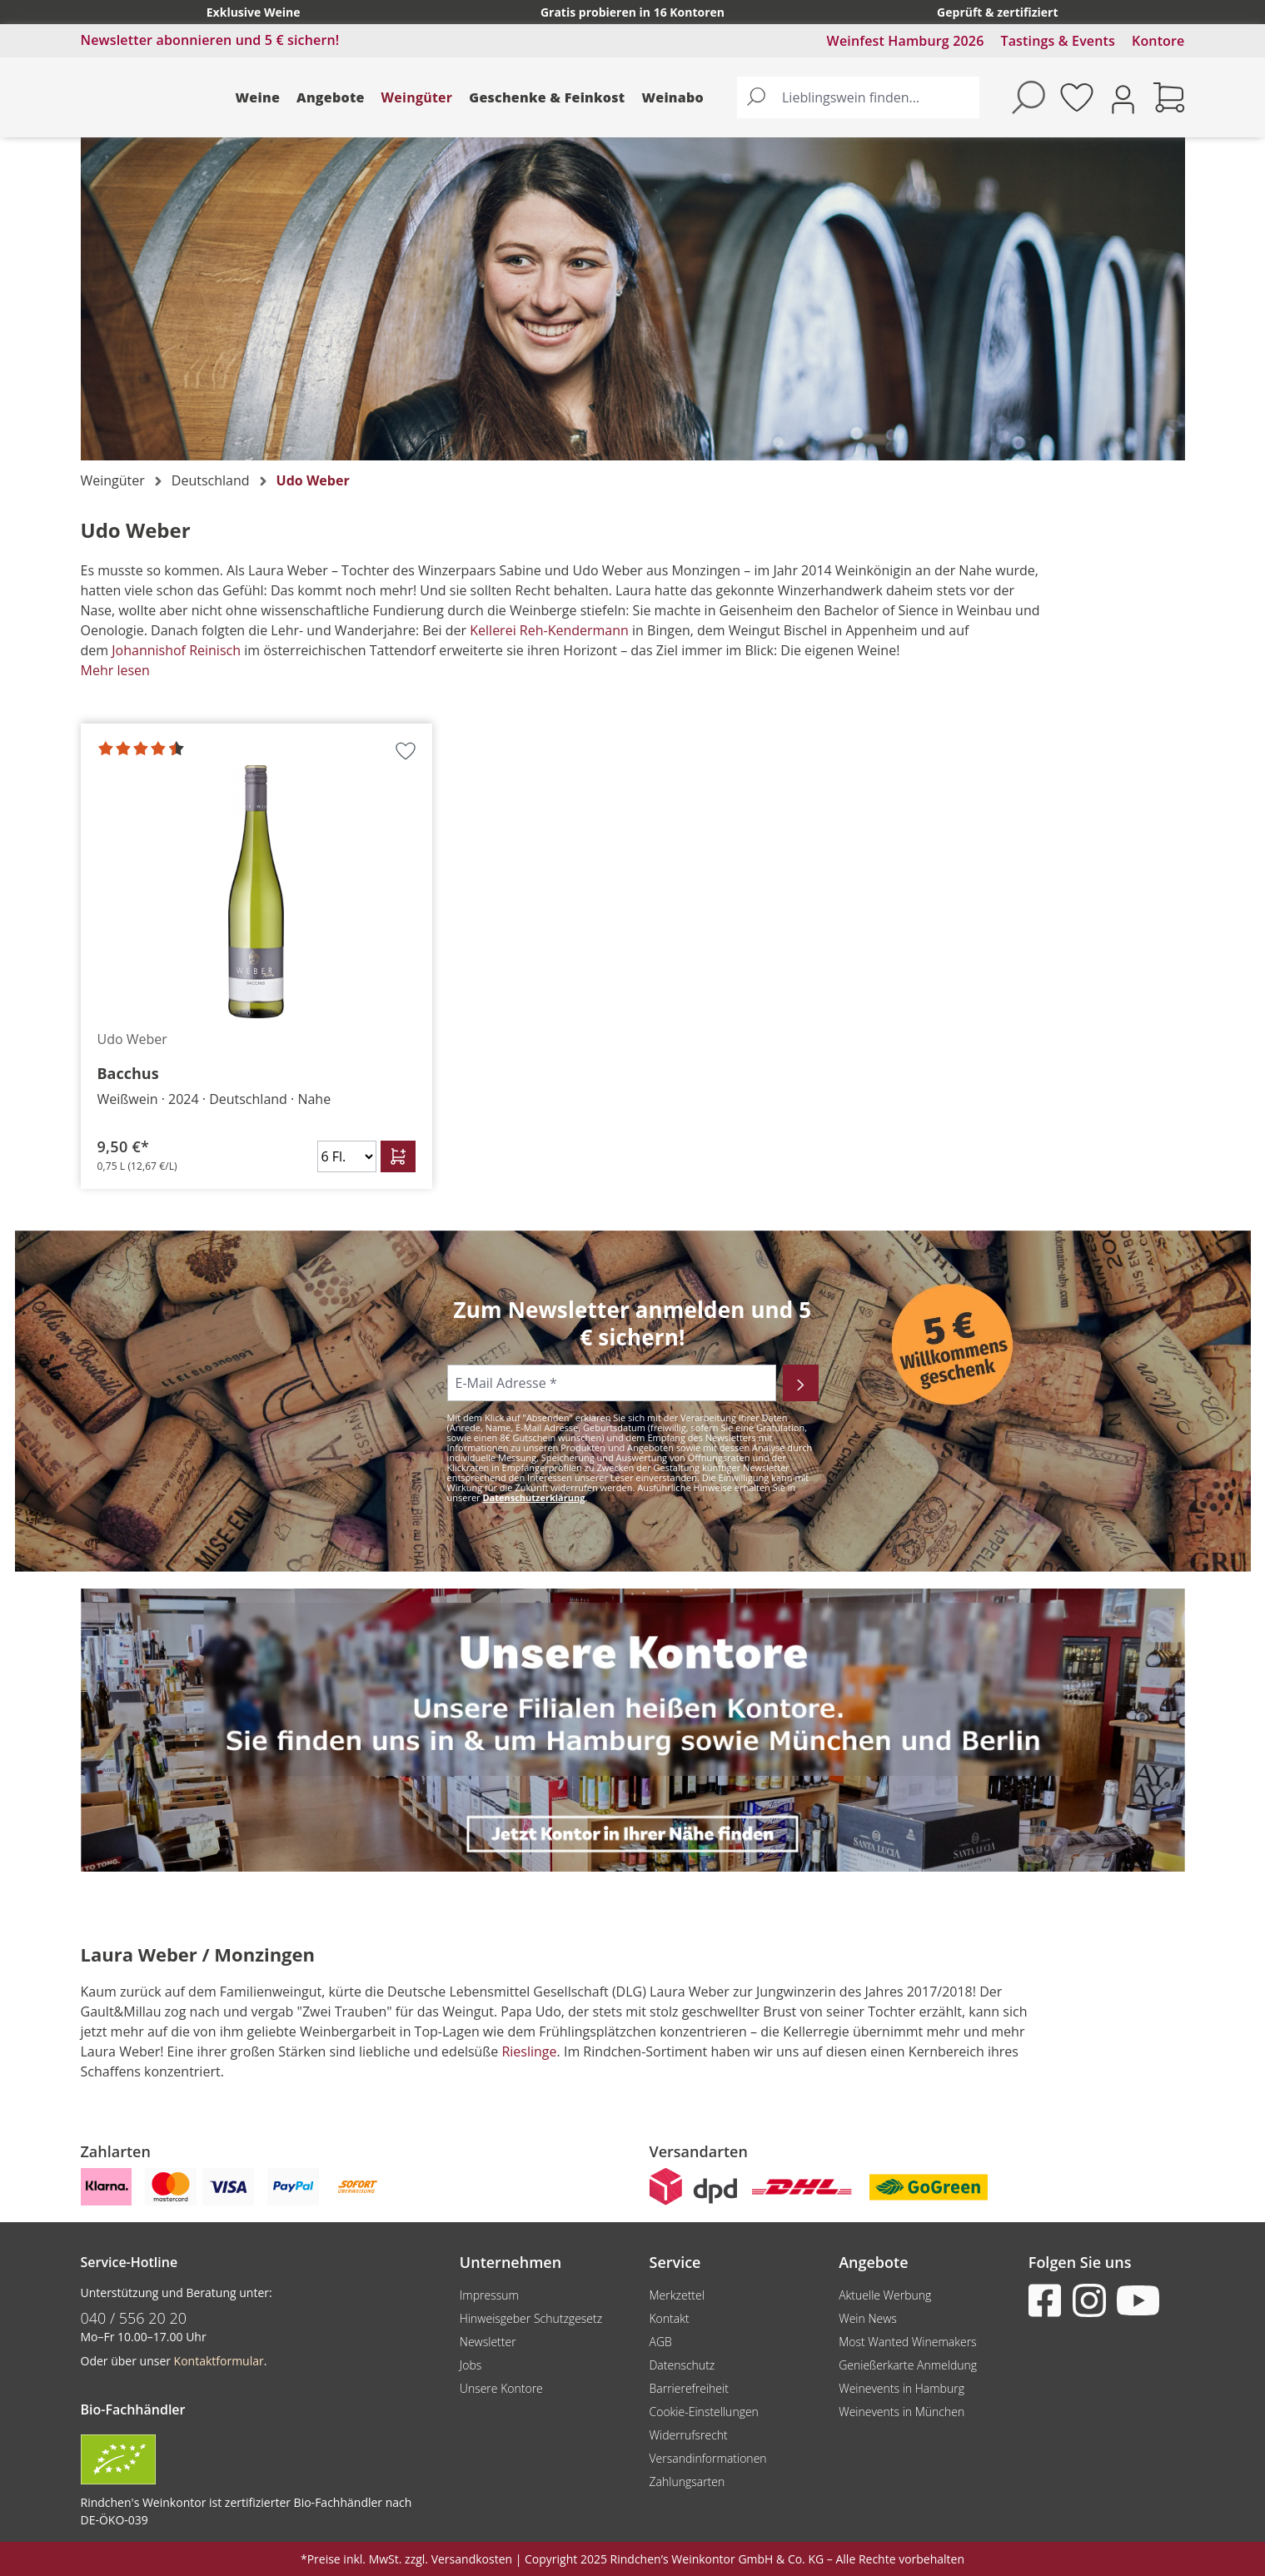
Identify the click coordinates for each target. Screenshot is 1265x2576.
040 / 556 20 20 (134, 2318)
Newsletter (488, 2342)
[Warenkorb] (1169, 97)
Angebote (330, 97)
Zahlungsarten (687, 2481)
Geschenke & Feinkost (547, 97)
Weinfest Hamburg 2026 (905, 41)
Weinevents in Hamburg (901, 2388)
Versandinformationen (707, 2458)
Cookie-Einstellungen (703, 2411)
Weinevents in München (901, 2411)
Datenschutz (682, 2365)
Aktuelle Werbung (885, 2295)
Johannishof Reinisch (176, 650)
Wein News (868, 2318)
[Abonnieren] (801, 1383)
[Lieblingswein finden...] (876, 97)
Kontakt (669, 2318)
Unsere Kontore (501, 2388)
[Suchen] (756, 97)
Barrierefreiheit (688, 2388)
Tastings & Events (1057, 41)
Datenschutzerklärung (533, 1497)
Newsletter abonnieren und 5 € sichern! (210, 40)
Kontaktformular (219, 2361)
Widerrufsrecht (688, 2435)
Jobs (471, 2365)
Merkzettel (676, 2295)
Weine (258, 97)
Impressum (489, 2295)
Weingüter (417, 97)
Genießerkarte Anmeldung (908, 2365)
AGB (660, 2342)
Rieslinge (528, 2051)
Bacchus (128, 1073)
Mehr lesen (115, 670)
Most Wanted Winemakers (907, 2342)
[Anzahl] (346, 1156)
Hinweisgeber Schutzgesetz (531, 2318)
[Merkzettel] (1077, 97)
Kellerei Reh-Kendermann (549, 630)
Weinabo (672, 97)
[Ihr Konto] (1123, 97)
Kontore (1158, 41)
